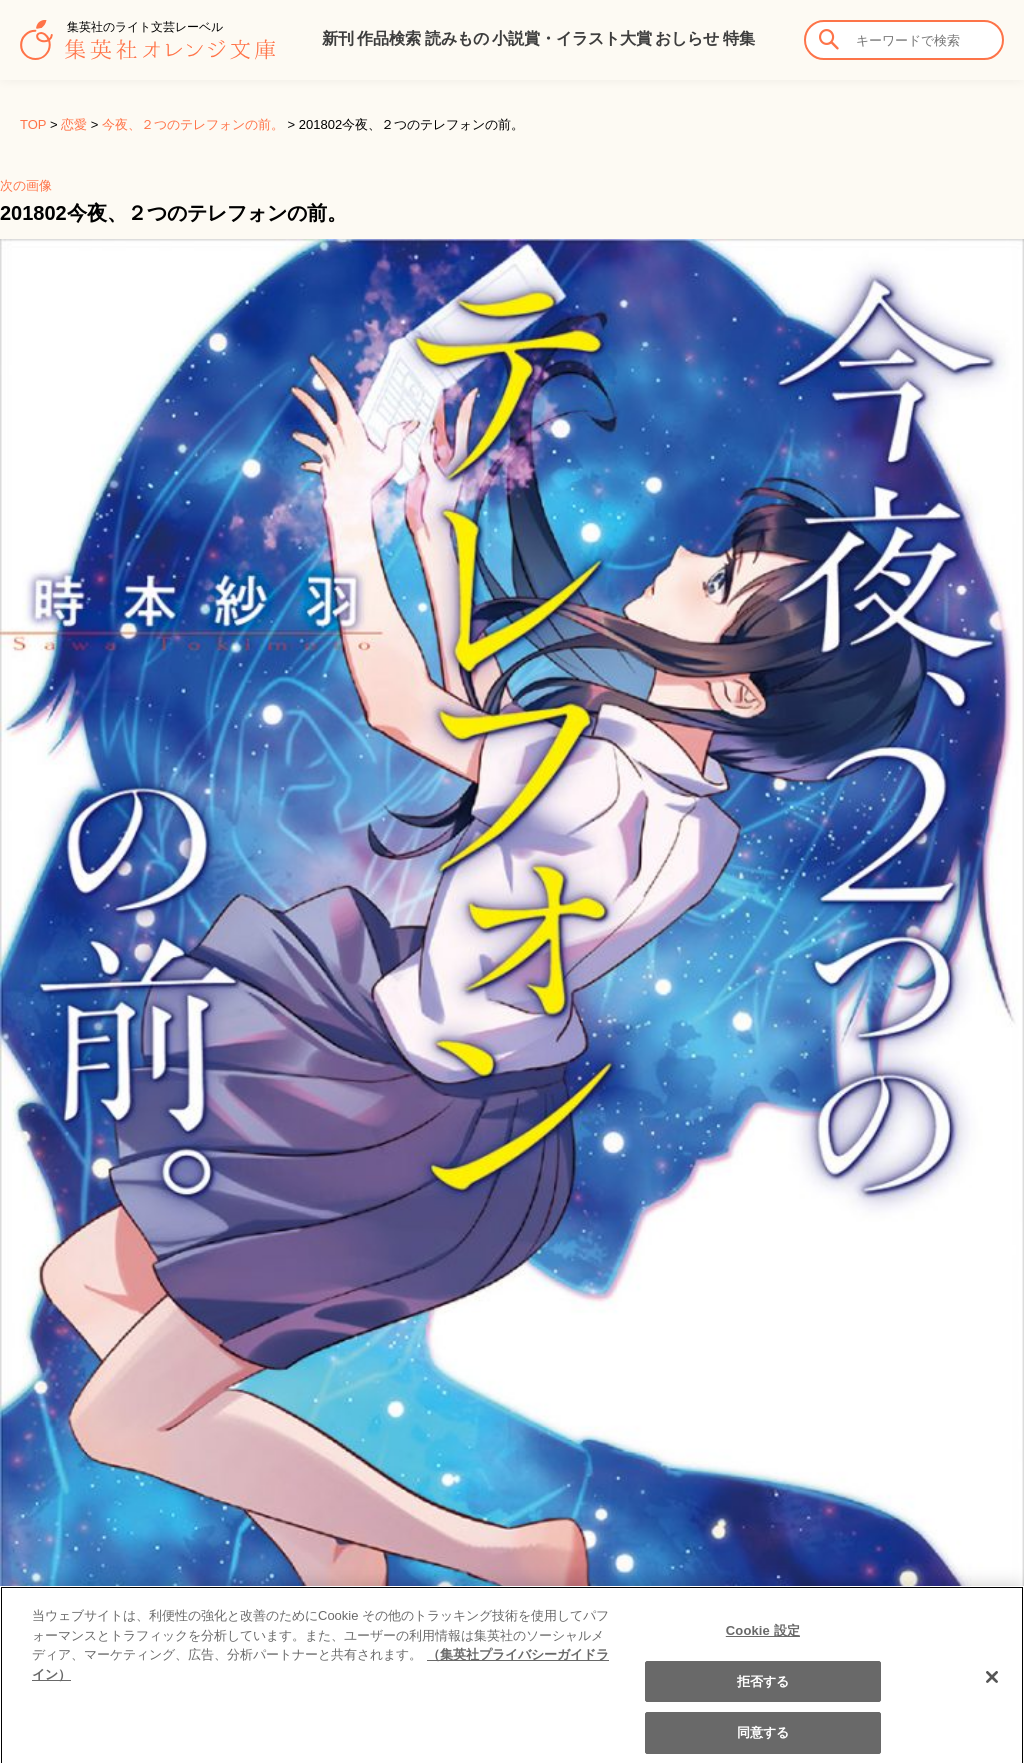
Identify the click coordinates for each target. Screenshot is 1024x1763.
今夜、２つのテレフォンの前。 (193, 124)
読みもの (457, 38)
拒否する (763, 1691)
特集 (739, 38)
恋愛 (74, 124)
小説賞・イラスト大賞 (572, 38)
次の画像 (26, 185)
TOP (33, 124)
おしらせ (687, 38)
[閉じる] (992, 1688)
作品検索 (389, 38)
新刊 (338, 38)
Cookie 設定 (763, 1640)
